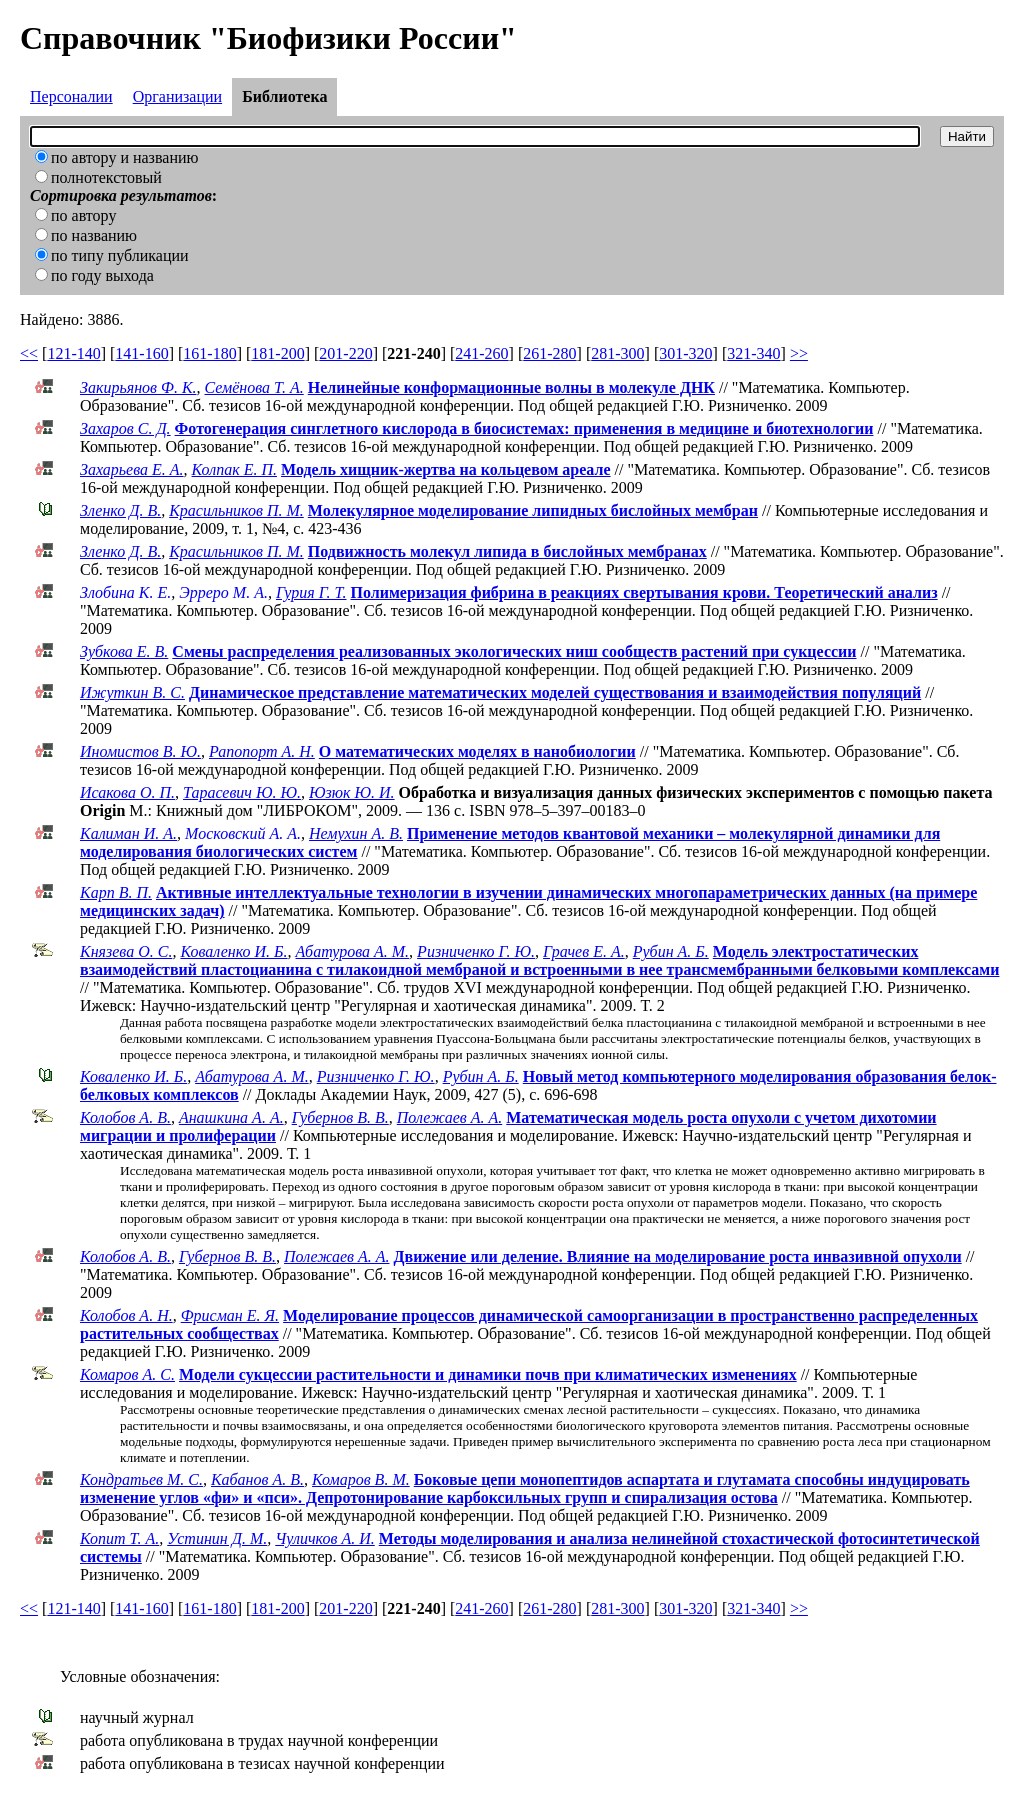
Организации (177, 96)
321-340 (753, 353)
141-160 (141, 353)
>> (799, 353)
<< (29, 353)
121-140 (73, 353)
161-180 (209, 353)
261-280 (549, 353)
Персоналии (71, 96)
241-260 (481, 353)
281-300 (617, 353)
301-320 (685, 353)
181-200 (277, 353)
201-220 (345, 353)
